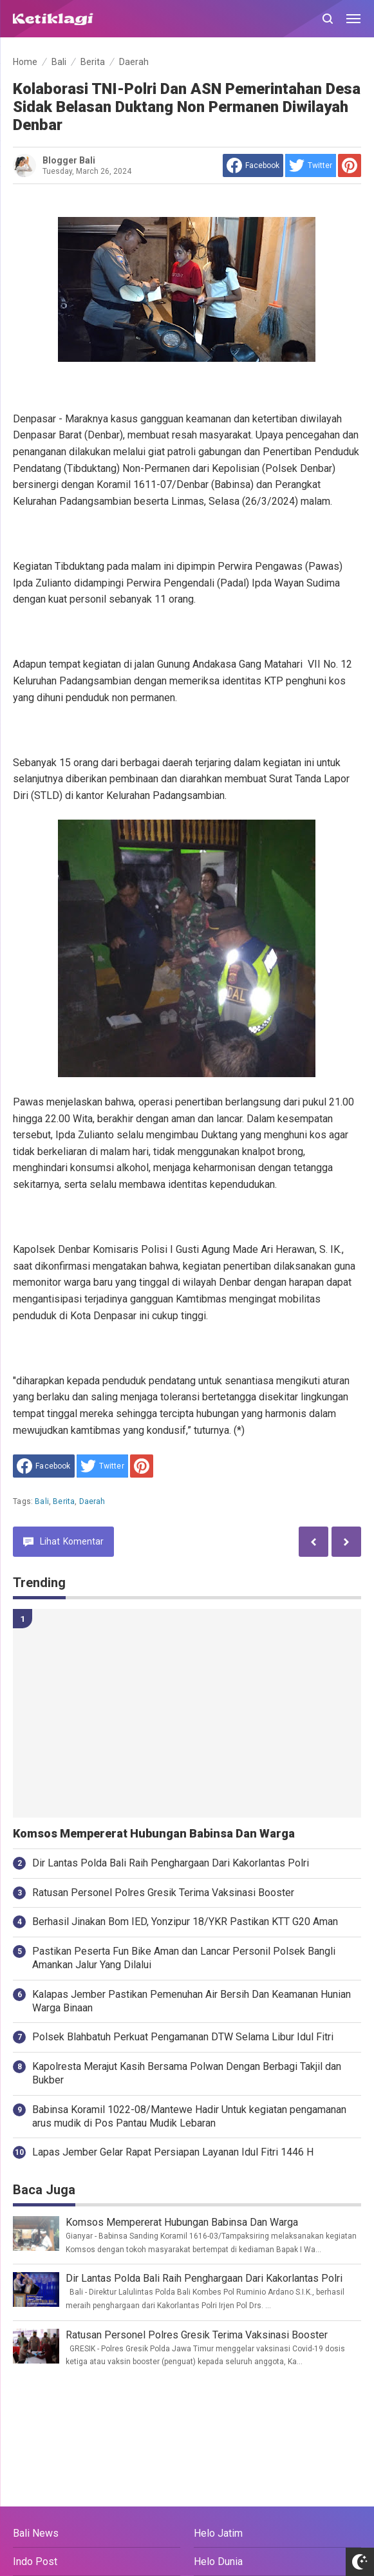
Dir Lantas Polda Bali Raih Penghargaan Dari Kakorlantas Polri (170, 1863)
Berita (64, 1501)
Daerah (92, 1501)
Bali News (36, 2533)
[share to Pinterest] (349, 165)
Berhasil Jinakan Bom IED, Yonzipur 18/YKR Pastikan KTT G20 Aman (185, 1921)
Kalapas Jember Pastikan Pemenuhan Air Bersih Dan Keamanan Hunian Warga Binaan (191, 2001)
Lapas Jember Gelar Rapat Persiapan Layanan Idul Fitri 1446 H (172, 2152)
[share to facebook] (253, 165)
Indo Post (35, 2561)
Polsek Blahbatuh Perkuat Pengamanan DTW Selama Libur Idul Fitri (182, 2037)
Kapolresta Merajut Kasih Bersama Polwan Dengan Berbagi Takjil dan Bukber (186, 2073)
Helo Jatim (218, 2533)
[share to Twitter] (310, 165)
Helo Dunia (218, 2561)
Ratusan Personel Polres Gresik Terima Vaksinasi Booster (163, 1892)
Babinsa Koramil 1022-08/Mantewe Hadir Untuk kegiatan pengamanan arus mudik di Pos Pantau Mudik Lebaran (189, 2116)
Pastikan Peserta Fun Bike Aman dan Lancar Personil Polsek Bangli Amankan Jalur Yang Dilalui (183, 1958)
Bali (42, 1501)
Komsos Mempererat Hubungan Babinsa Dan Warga (154, 1833)
